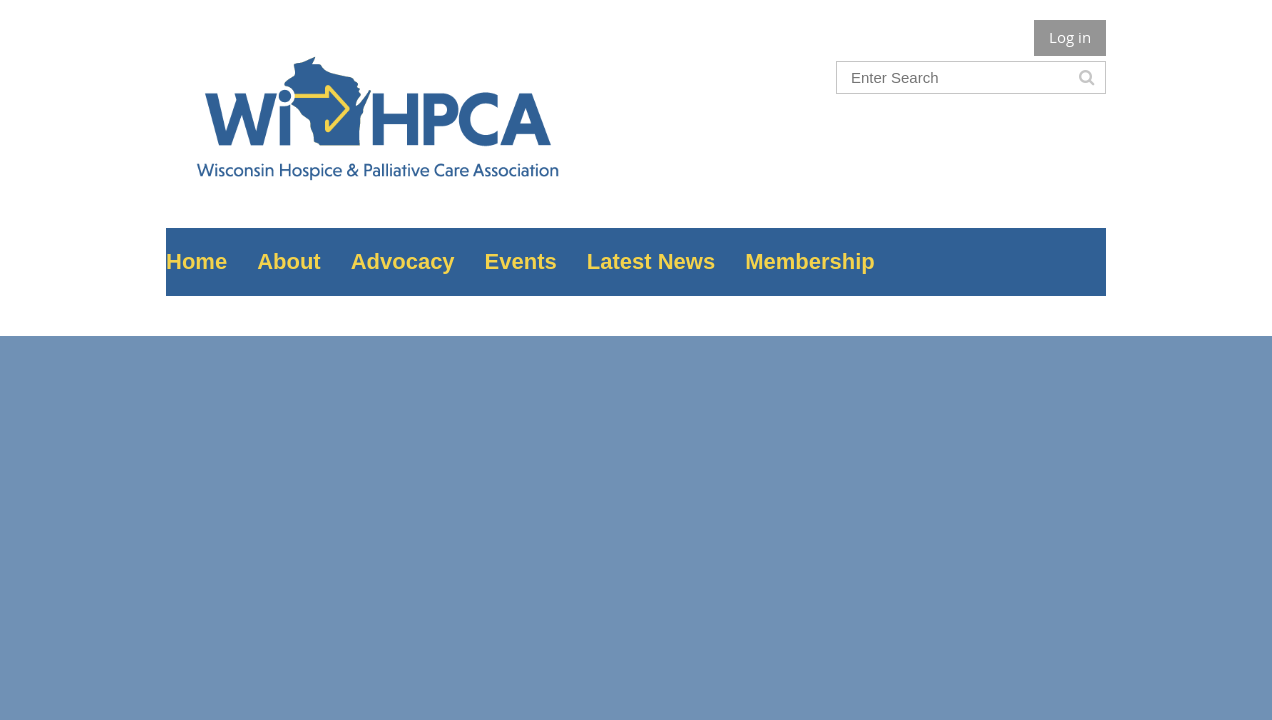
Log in (1070, 37)
